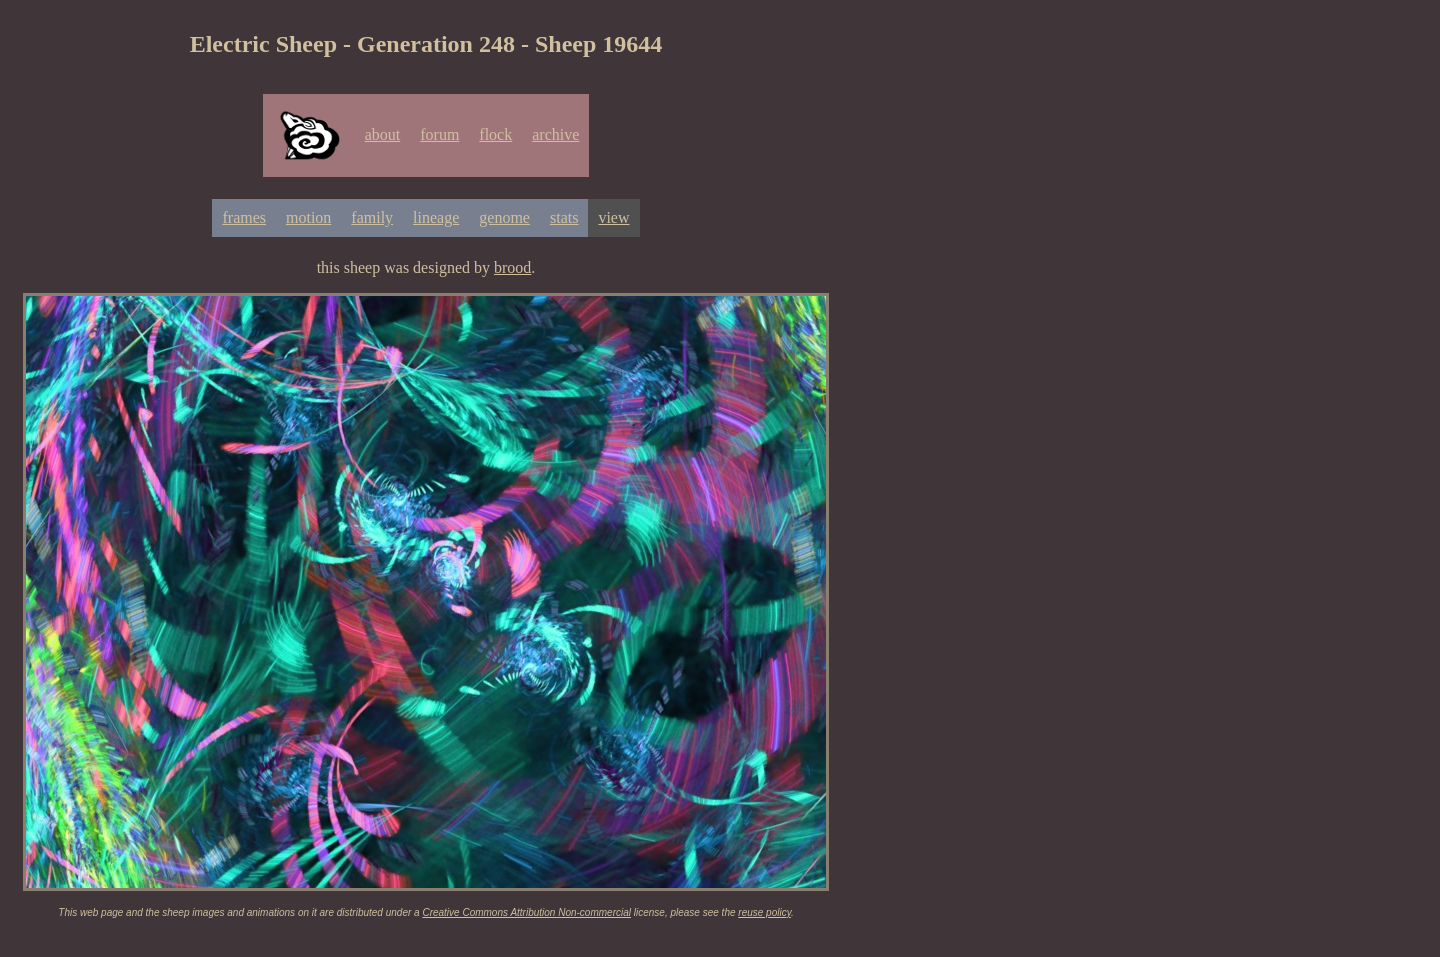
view (613, 217)
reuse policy (764, 912)
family (372, 217)
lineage (436, 217)
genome (504, 217)
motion (308, 217)
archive (555, 134)
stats (564, 217)
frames (244, 217)
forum (439, 134)
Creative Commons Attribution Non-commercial (526, 912)
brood (512, 267)
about (383, 134)
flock (495, 134)
